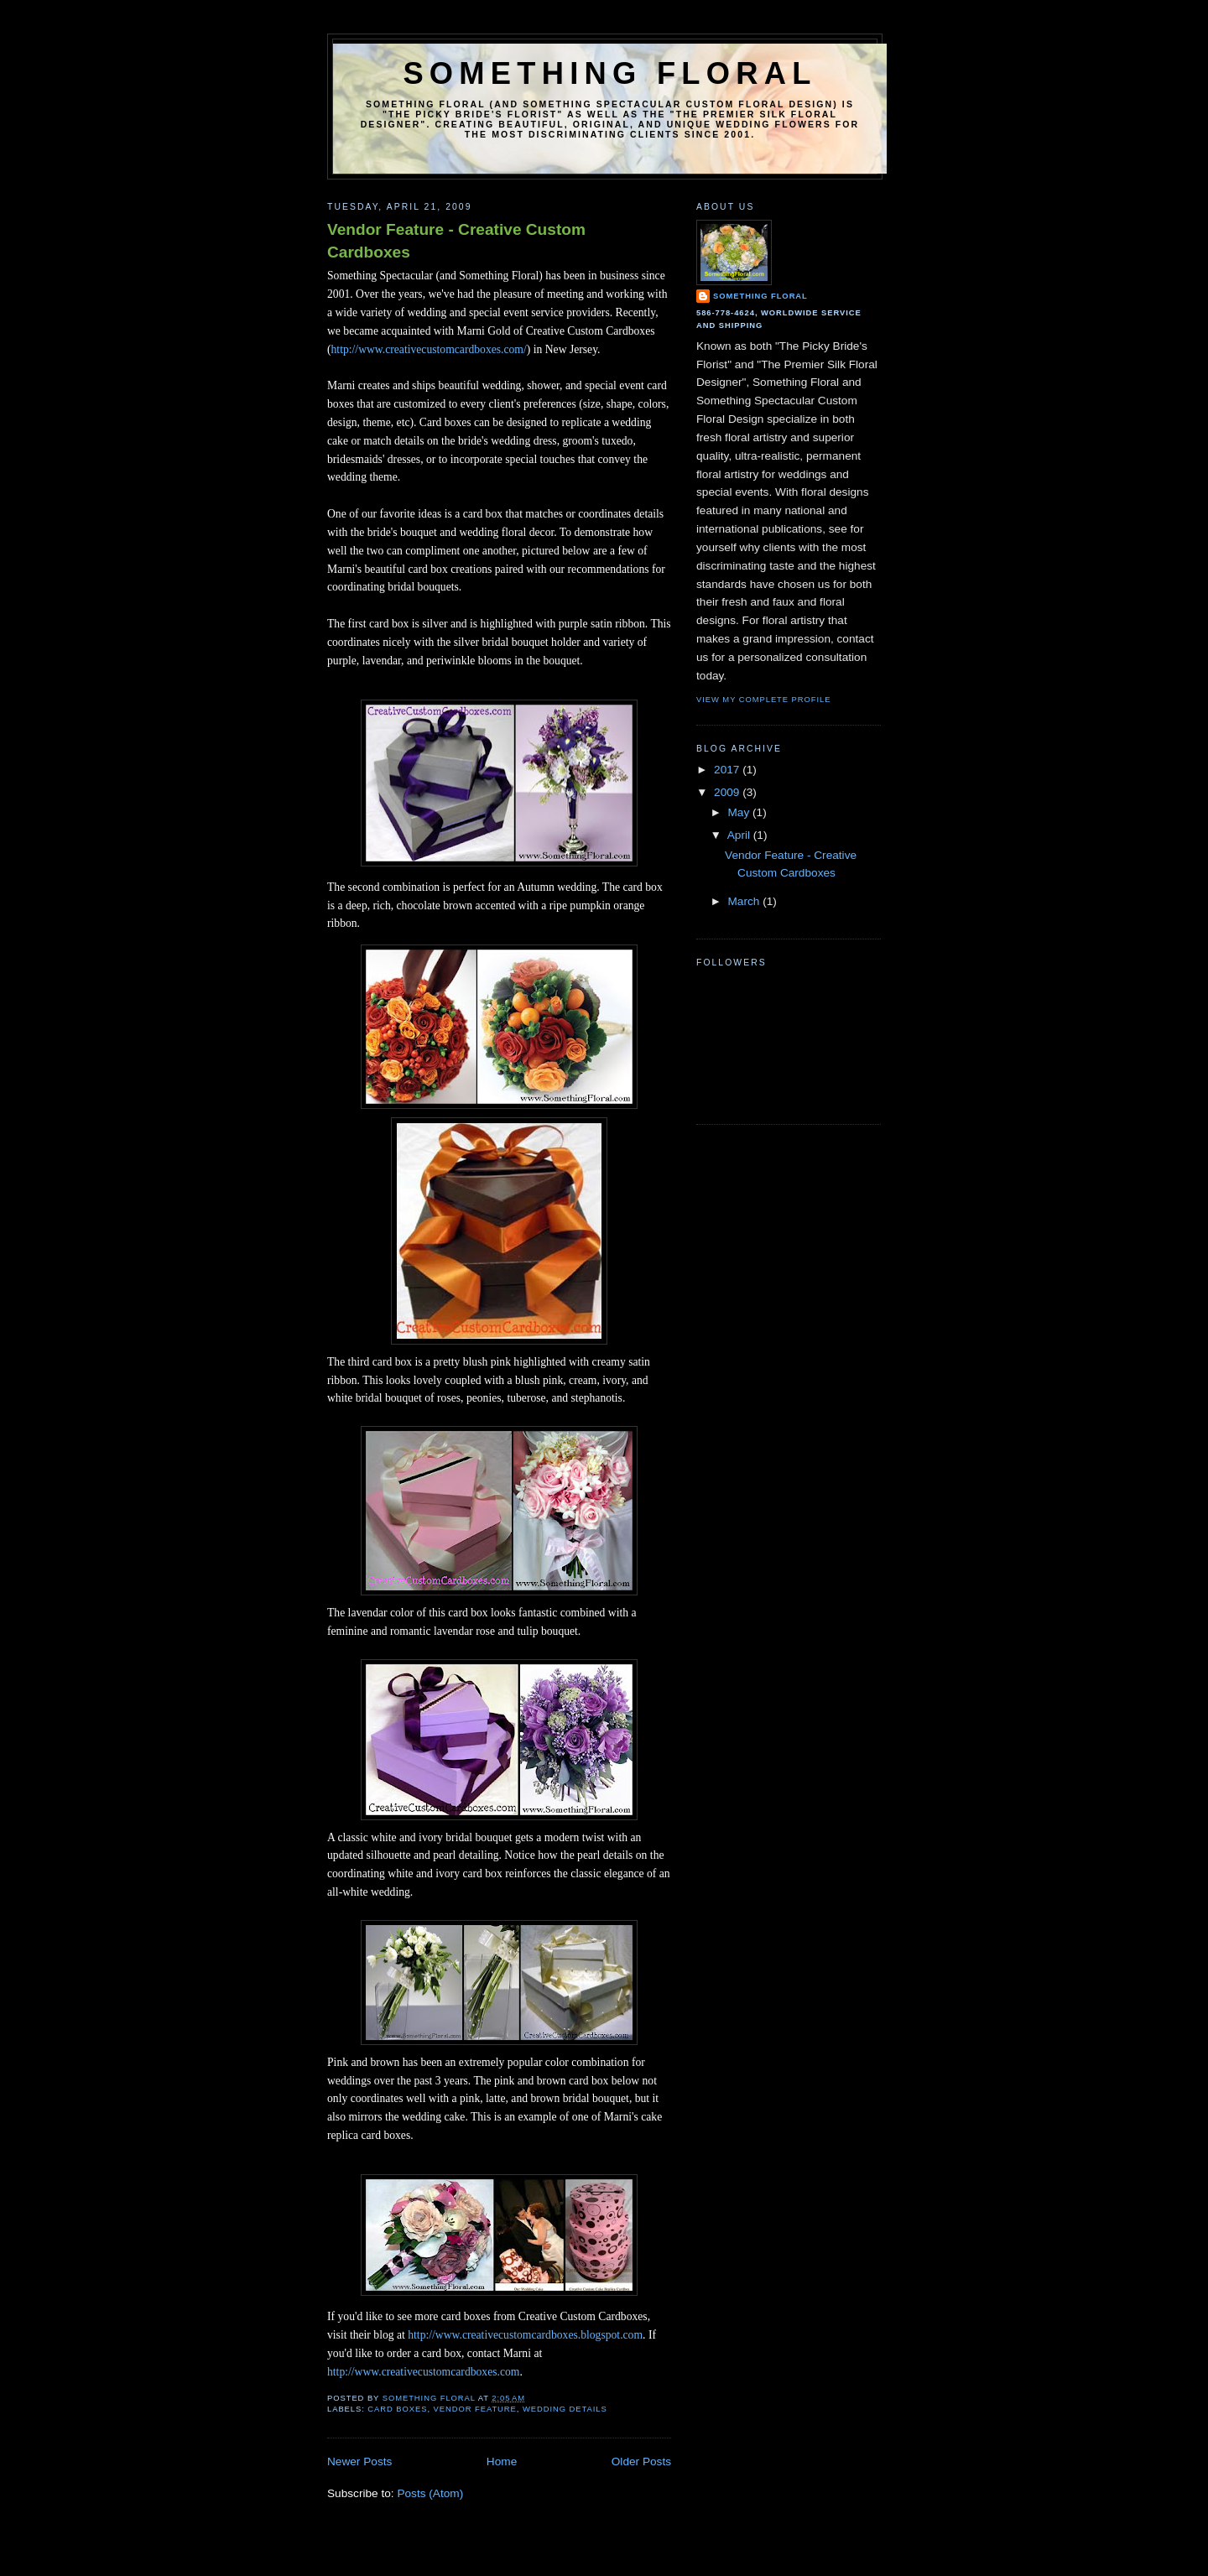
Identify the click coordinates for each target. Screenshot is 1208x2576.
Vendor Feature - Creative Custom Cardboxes (456, 241)
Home (502, 2461)
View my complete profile (763, 699)
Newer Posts (359, 2461)
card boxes (397, 2408)
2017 (728, 769)
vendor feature (475, 2408)
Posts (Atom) (430, 2493)
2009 (728, 792)
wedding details (565, 2408)
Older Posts (641, 2461)
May (739, 812)
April (740, 835)
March (745, 901)
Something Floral (609, 73)
